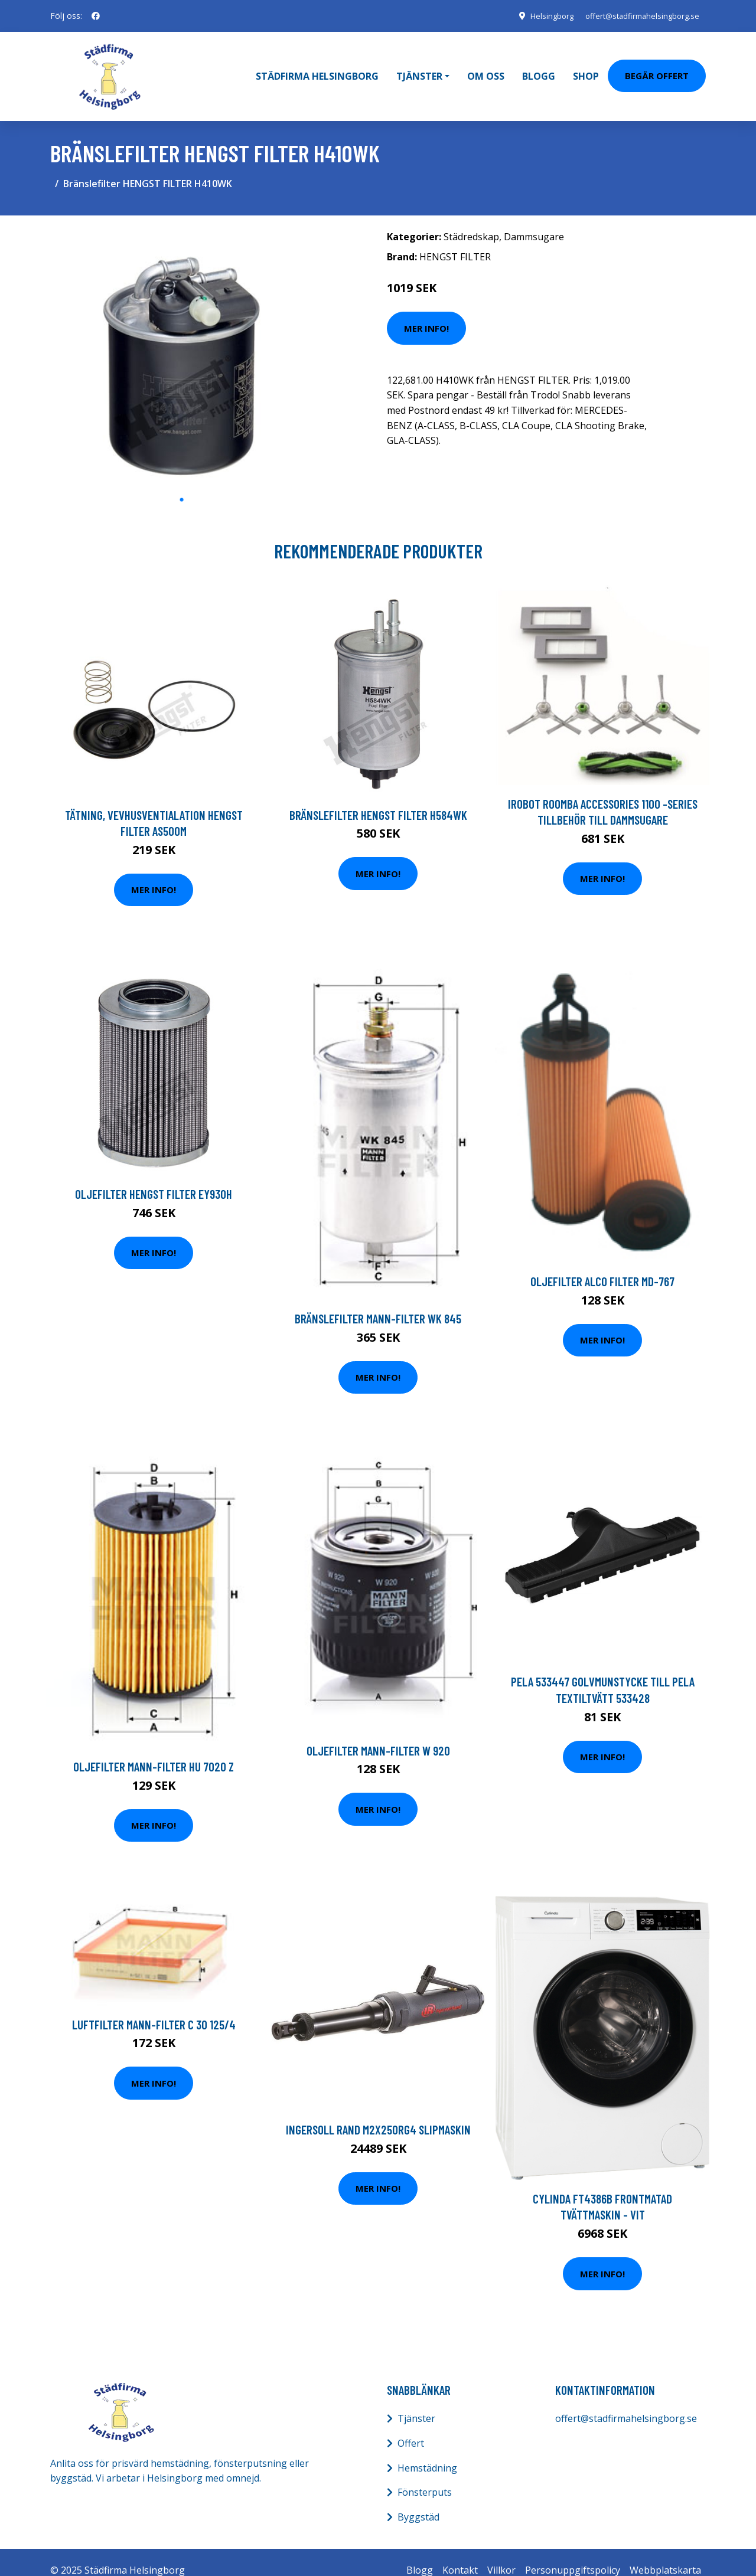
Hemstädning (427, 2451)
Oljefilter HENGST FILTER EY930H (153, 1178)
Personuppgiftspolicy (572, 2554)
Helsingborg (539, 15)
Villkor (501, 2554)
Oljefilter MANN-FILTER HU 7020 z (153, 1750)
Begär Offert (657, 67)
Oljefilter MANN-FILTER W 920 (378, 1734)
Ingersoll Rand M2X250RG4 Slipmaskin (378, 2113)
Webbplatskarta (665, 2554)
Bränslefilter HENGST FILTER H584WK (378, 798)
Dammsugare (534, 220)
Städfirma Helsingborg (317, 67)
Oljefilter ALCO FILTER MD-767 (602, 1265)
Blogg (538, 67)
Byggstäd (418, 2500)
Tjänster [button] (419, 67)
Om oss (485, 67)
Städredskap (471, 220)
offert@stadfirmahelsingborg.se (636, 15)
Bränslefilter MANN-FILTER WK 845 (378, 1302)
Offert (410, 2426)
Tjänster (416, 2402)
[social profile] (96, 16)
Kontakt (460, 2554)
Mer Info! (426, 312)
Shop (586, 67)
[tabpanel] (181, 339)
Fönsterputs (424, 2476)
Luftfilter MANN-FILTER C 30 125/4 (154, 2007)
